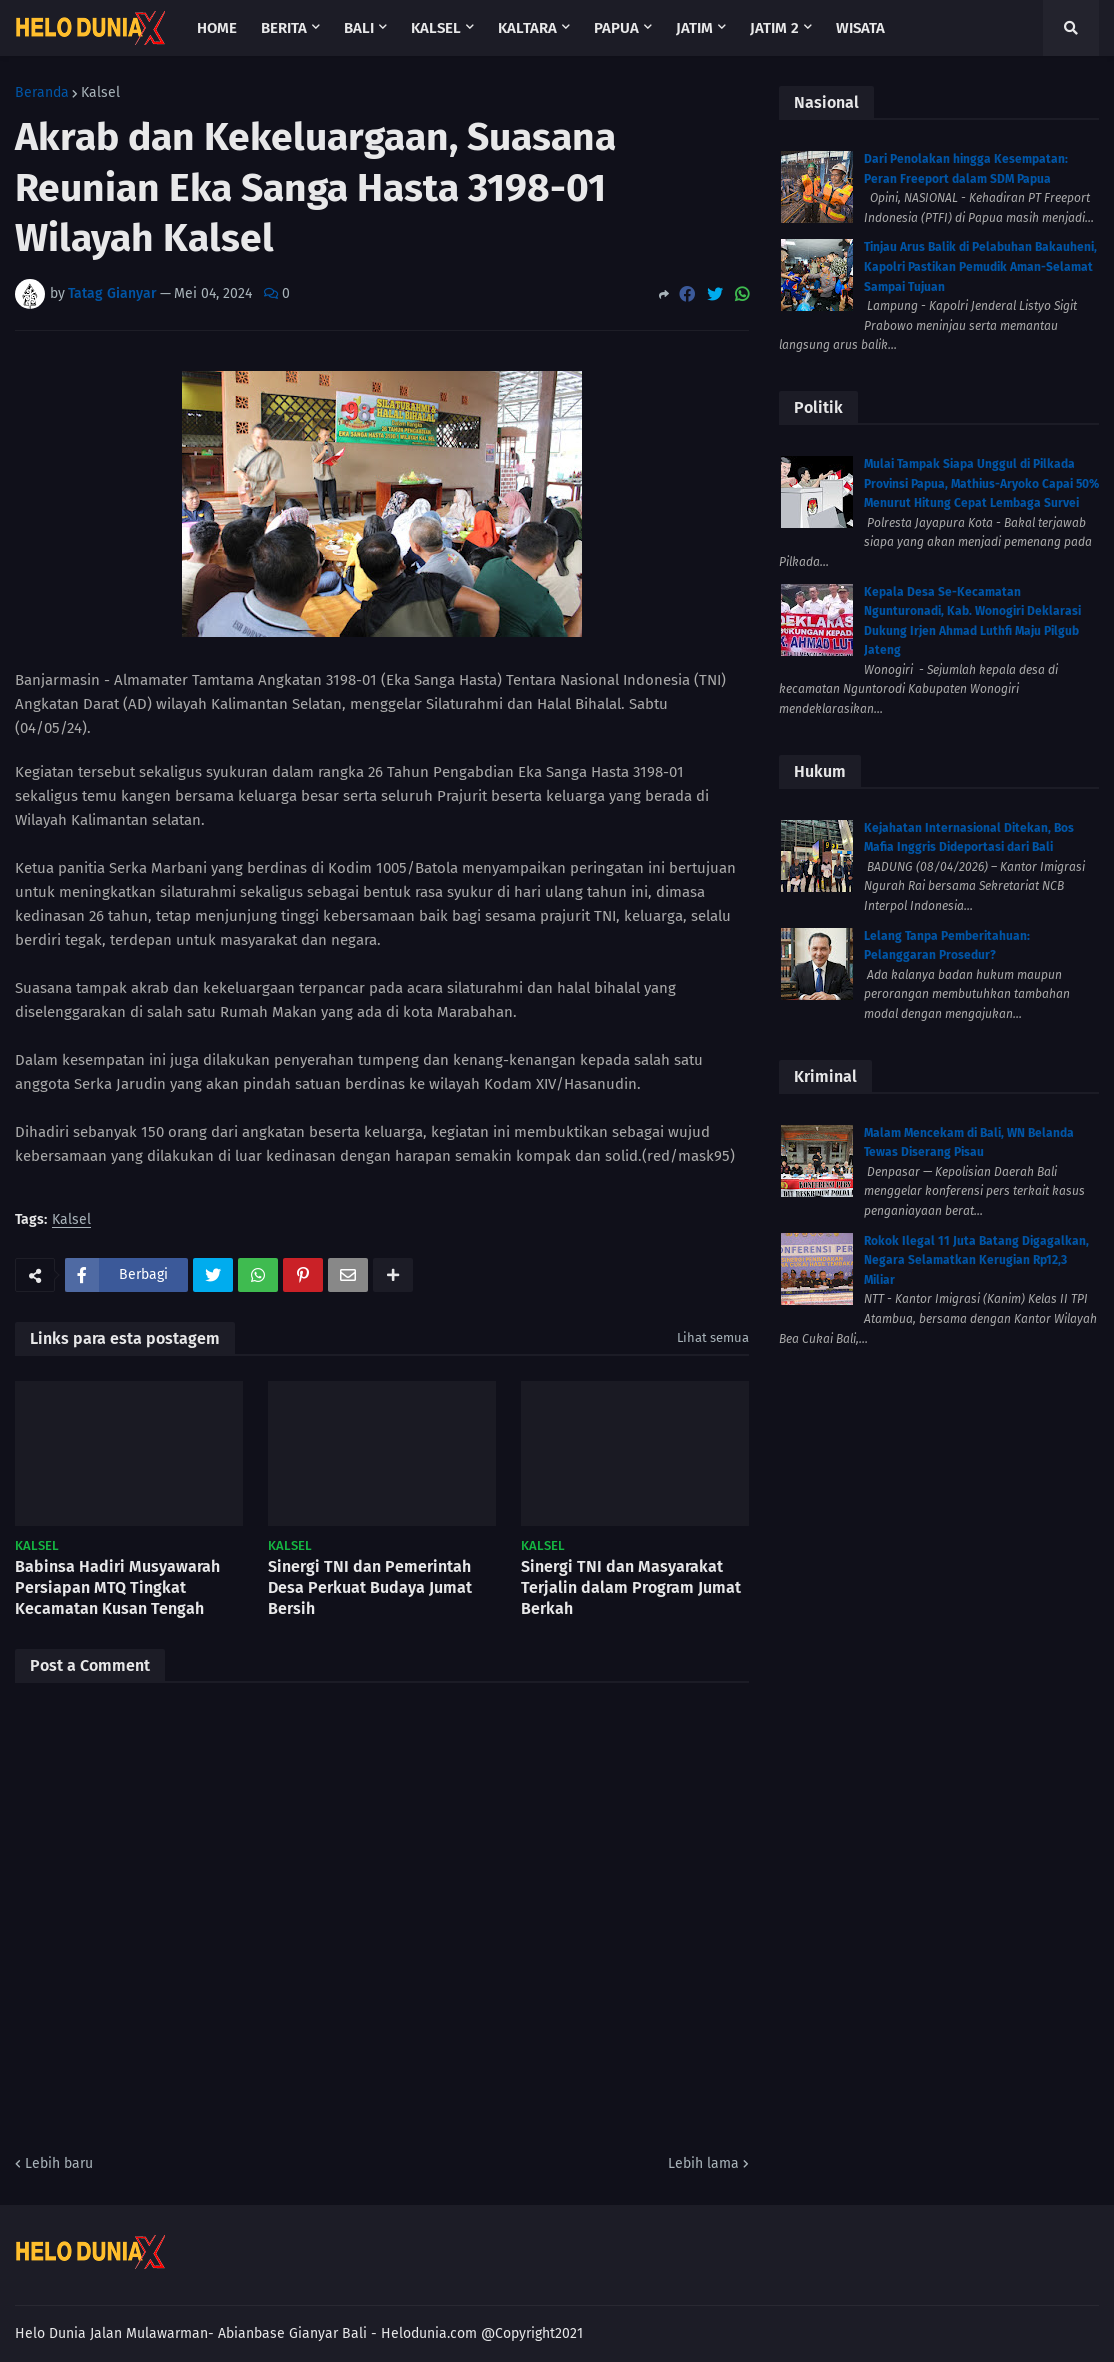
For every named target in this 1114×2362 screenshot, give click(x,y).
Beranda (42, 93)
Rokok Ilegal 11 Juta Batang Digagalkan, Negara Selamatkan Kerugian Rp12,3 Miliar (976, 1260)
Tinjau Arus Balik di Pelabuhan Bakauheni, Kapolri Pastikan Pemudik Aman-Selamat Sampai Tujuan (980, 266)
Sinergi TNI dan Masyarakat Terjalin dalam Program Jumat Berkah (631, 1587)
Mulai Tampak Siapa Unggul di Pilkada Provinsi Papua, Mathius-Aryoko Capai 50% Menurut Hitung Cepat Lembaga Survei (981, 483)
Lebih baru (59, 2163)
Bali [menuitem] (359, 28)
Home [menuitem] (217, 28)
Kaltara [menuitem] (527, 28)
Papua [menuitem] (616, 28)
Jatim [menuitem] (694, 28)
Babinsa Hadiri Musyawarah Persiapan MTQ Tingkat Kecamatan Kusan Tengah (117, 1587)
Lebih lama (703, 2163)
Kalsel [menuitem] (436, 28)
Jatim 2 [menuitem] (774, 28)
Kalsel (100, 93)
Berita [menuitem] (284, 28)
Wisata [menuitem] (860, 28)
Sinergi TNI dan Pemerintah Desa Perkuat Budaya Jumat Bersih (370, 1587)
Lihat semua (713, 1337)
